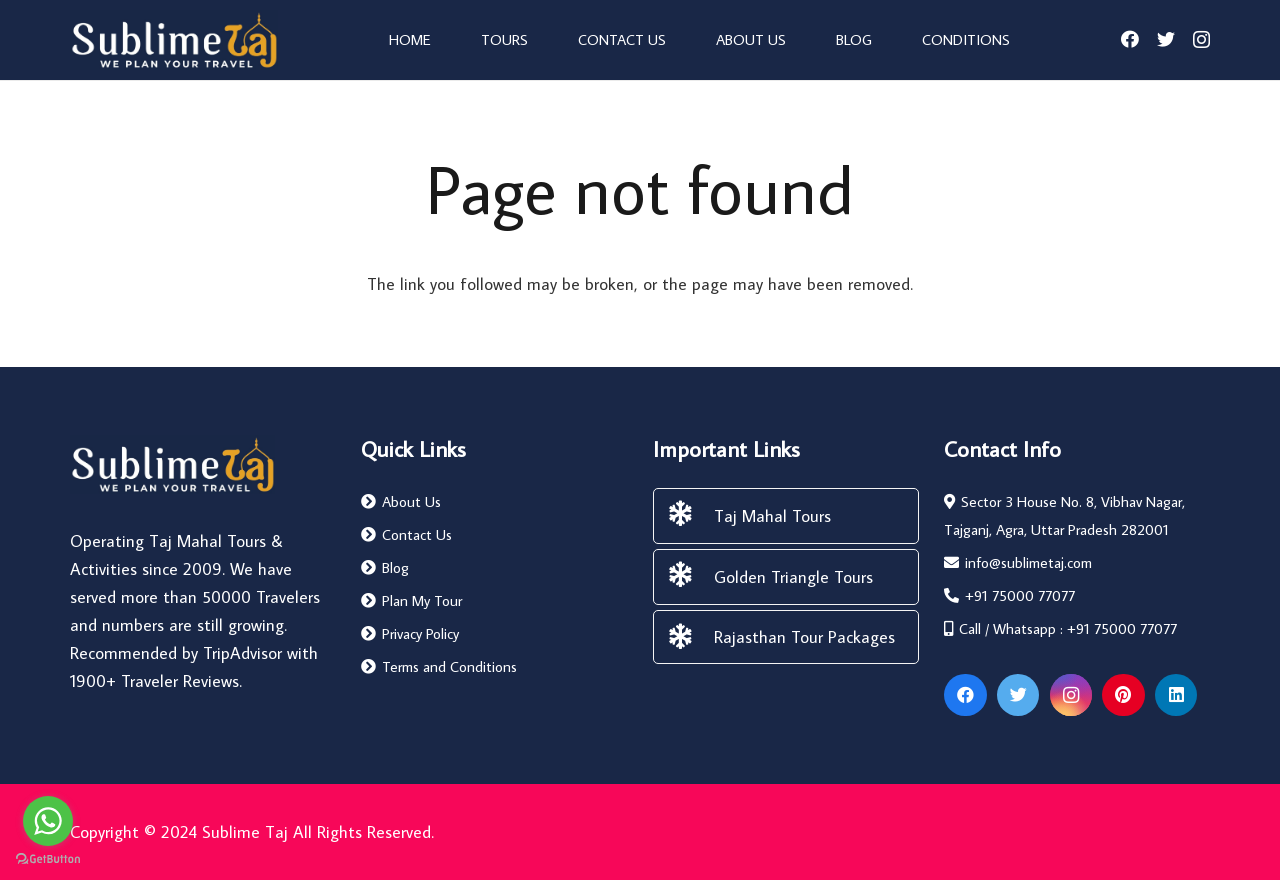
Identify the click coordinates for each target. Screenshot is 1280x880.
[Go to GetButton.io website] (48, 859)
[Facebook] (1130, 39)
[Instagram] (1201, 40)
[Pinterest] (1123, 695)
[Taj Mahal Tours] (690, 516)
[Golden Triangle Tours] (690, 577)
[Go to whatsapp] (48, 821)
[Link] (174, 40)
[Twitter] (1166, 39)
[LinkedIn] (1176, 695)
